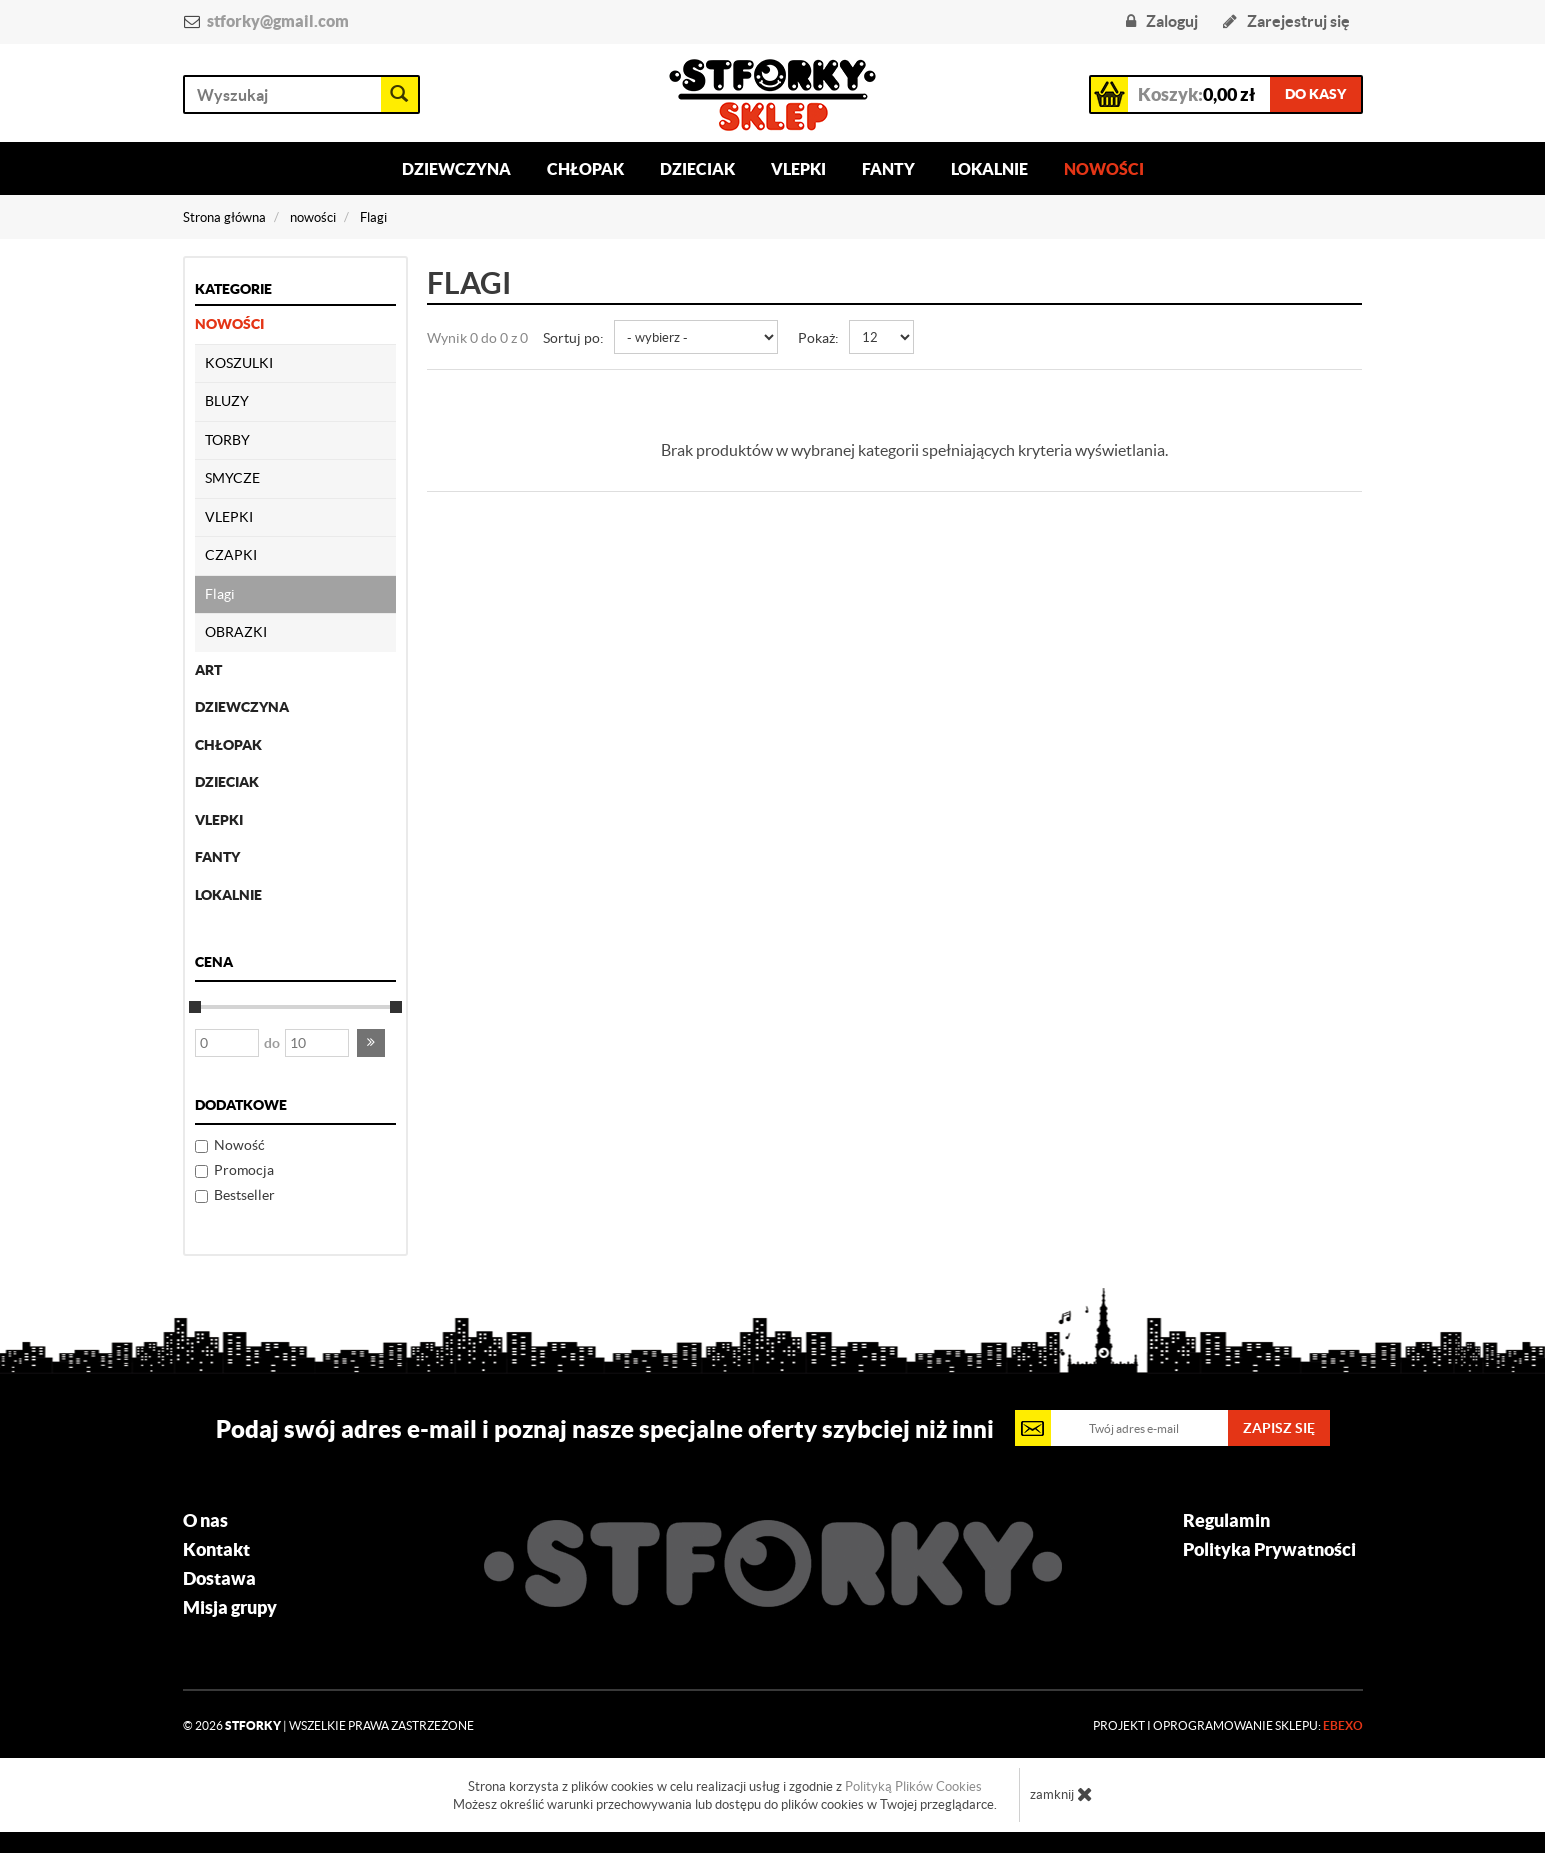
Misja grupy (230, 1608)
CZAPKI (231, 555)
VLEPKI (229, 517)
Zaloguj (1162, 21)
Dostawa (219, 1579)
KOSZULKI (239, 363)
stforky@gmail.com (278, 21)
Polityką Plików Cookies (913, 1786)
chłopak (228, 745)
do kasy (1315, 94)
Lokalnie (989, 169)
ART (208, 670)
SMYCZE (232, 478)
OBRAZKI (236, 632)
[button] (371, 1043)
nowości (229, 324)
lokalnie (228, 895)
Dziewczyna (456, 169)
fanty (217, 857)
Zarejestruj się (1286, 21)
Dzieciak (697, 169)
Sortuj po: (573, 338)
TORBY (227, 440)
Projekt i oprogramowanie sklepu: (1228, 1725)
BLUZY (227, 401)
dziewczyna (242, 707)
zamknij (1061, 1794)
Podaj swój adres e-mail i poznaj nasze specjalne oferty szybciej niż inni (605, 1429)
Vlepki (798, 169)
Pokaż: (818, 338)
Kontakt (216, 1550)
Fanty (888, 169)
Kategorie (233, 289)
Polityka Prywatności (1269, 1550)
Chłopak (585, 169)
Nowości (1104, 169)
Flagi (220, 594)
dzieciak (227, 782)
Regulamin (1226, 1521)
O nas (205, 1521)
